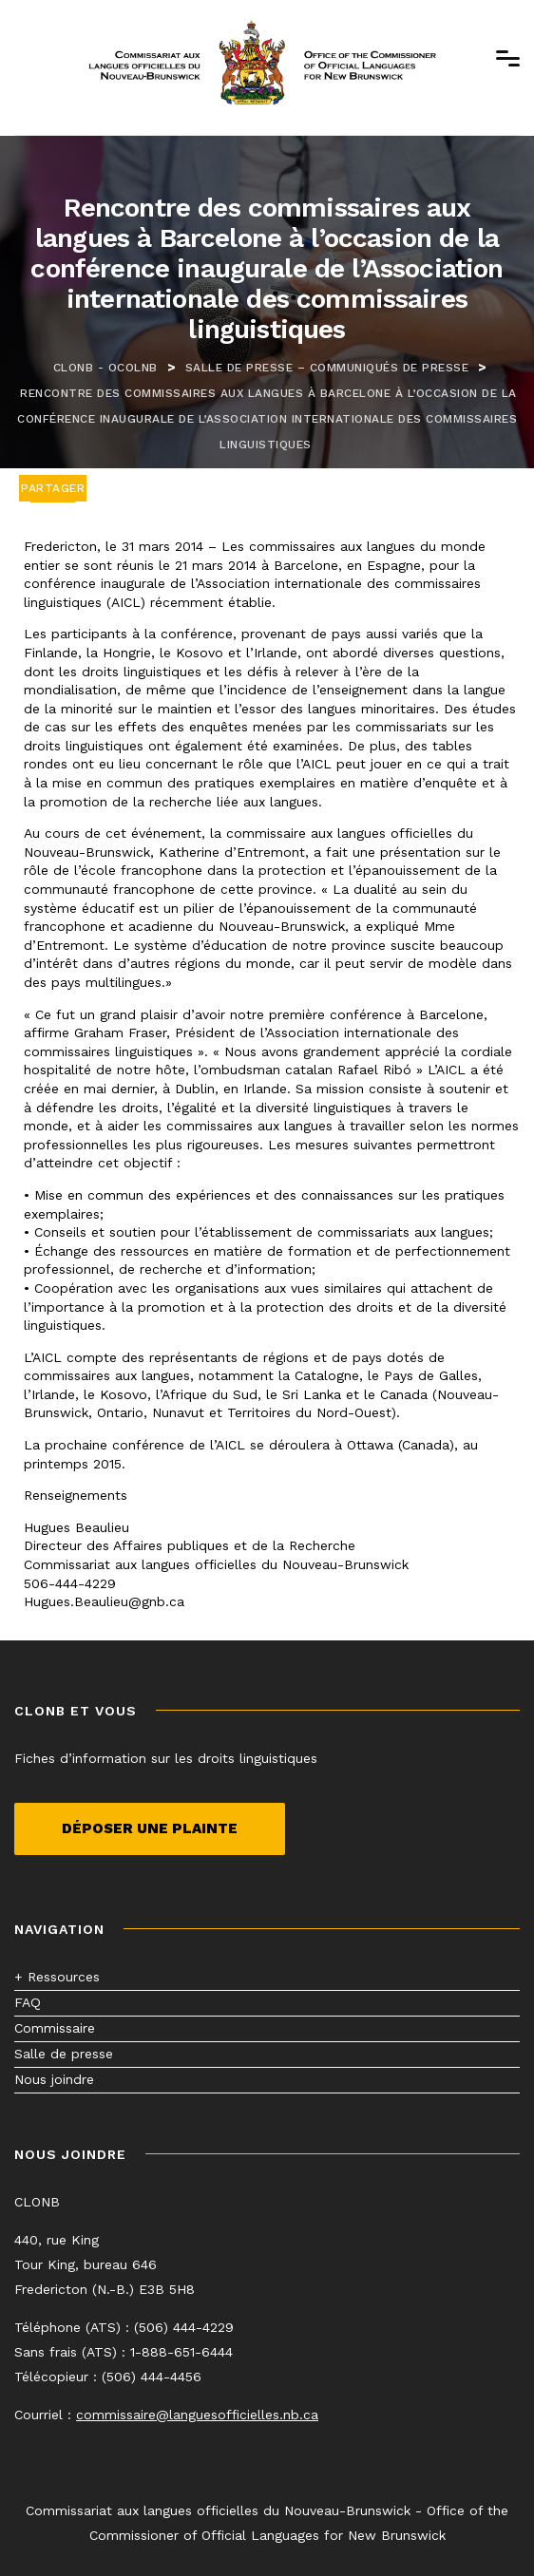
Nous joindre (54, 2079)
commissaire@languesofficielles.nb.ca (197, 2414)
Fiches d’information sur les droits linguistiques (165, 1758)
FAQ (27, 2002)
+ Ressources (57, 1976)
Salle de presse (63, 2053)
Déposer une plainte (150, 1828)
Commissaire (54, 2028)
